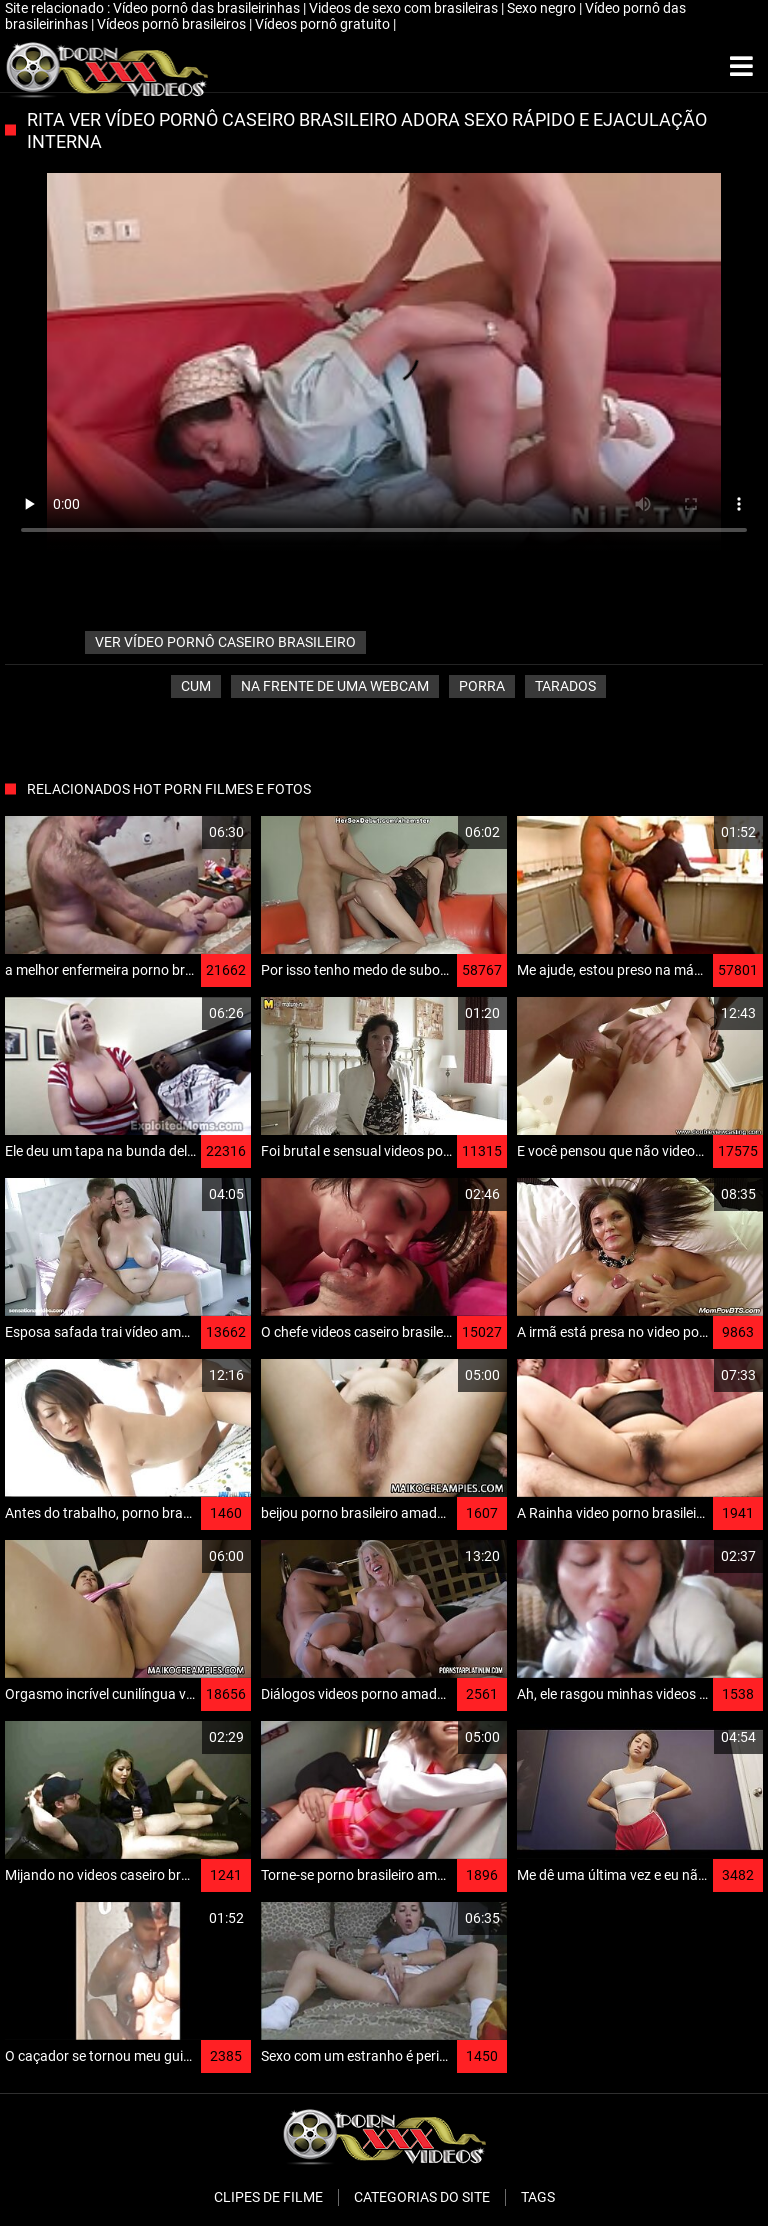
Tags (538, 2197)
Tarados (565, 686)
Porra (482, 686)
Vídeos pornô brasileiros (173, 24)
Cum (196, 686)
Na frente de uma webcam (335, 686)
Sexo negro (543, 8)
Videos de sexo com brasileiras (405, 8)
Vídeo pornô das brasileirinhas (208, 8)
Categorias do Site (422, 2197)
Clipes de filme (268, 2197)
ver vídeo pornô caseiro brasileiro (225, 642)
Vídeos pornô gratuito (324, 24)
